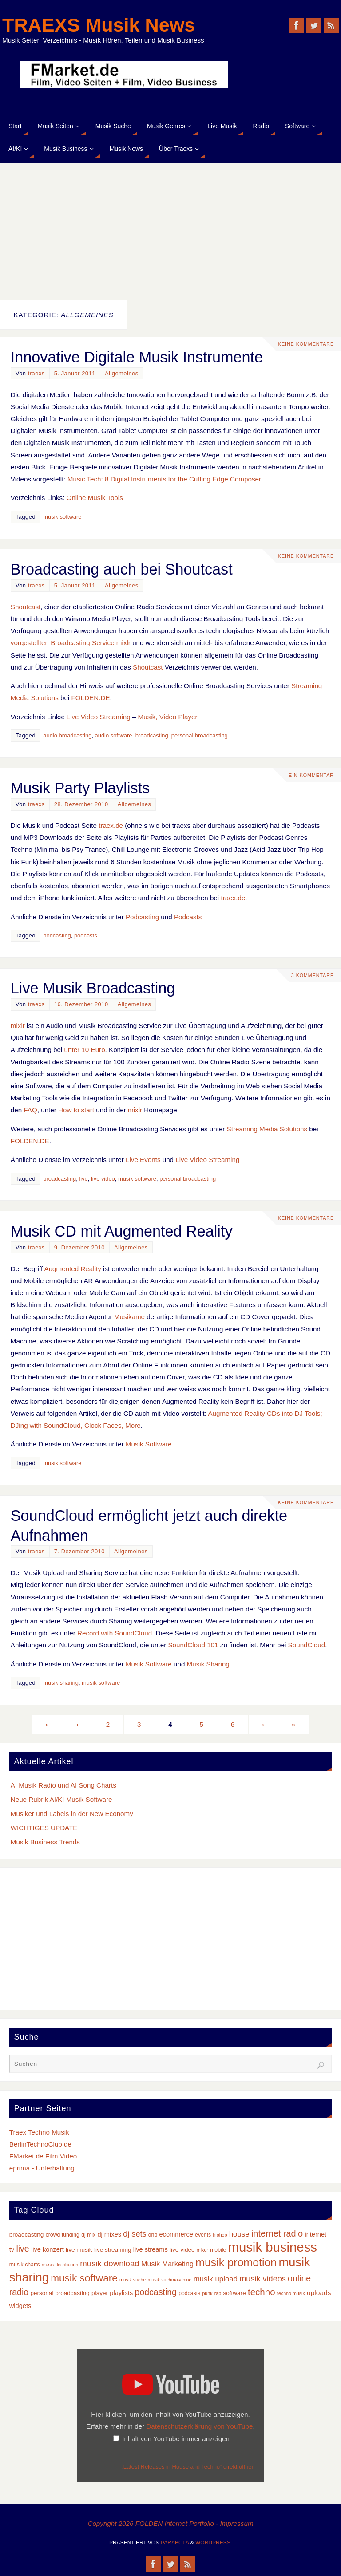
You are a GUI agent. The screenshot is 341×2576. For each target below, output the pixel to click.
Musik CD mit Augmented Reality (122, 1231)
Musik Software (149, 1444)
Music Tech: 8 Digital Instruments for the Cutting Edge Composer (164, 479)
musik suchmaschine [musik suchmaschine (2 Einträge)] (169, 2279)
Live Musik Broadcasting (93, 988)
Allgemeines (122, 373)
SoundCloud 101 (193, 1645)
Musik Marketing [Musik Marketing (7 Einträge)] (167, 2264)
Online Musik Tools (95, 497)
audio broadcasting (67, 735)
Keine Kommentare (306, 344)
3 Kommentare (312, 975)
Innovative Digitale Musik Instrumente (137, 357)
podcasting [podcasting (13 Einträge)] (156, 2292)
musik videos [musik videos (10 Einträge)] (262, 2278)
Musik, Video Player (168, 717)
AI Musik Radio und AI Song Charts (63, 1785)
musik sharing (61, 1682)
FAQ (30, 1110)
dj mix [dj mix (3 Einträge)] (88, 2235)
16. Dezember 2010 (81, 1004)
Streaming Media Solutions (267, 1129)
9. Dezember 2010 (79, 1247)
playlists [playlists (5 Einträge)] (121, 2292)
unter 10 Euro (84, 1049)
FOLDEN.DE (90, 697)
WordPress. (213, 2543)
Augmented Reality (72, 1268)
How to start (76, 1110)
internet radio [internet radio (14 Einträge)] (277, 2233)
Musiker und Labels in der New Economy (72, 1813)
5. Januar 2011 (74, 373)
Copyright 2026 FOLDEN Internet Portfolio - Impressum (170, 2523)
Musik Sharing (208, 1664)
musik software (62, 516)
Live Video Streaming (99, 717)
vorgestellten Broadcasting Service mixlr (71, 642)
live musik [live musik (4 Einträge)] (79, 2249)
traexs (36, 373)
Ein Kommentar (311, 775)
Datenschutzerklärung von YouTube (199, 2426)
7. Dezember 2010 (79, 1551)
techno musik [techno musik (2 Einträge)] (291, 2293)
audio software (113, 735)
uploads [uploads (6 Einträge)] (319, 2292)
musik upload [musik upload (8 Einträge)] (216, 2279)
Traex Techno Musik (39, 2132)
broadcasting (151, 735)
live (83, 1178)
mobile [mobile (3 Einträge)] (218, 2250)
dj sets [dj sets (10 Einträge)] (134, 2233)
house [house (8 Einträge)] (239, 2234)
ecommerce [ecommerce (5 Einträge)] (176, 2234)
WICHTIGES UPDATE (44, 1828)
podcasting (57, 935)
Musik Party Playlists (80, 788)
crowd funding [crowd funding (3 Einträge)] (62, 2235)
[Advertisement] (170, 229)
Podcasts (188, 917)
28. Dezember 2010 (81, 804)
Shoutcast (26, 607)
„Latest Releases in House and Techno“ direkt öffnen (188, 2466)
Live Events (143, 1159)
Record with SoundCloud (114, 1633)
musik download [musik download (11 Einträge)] (109, 2263)
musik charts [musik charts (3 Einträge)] (24, 2264)
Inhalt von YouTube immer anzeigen (176, 2438)
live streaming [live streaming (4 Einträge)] (112, 2249)
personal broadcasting (199, 735)
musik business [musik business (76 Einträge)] (272, 2247)
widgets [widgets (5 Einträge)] (20, 2305)
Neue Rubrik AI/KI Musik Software (61, 1799)
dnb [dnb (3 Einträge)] (152, 2235)
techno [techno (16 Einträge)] (261, 2292)
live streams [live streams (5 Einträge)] (150, 2249)
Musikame (129, 1316)
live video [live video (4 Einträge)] (182, 2249)
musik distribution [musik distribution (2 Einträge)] (60, 2264)
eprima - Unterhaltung (42, 2168)
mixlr (18, 1025)
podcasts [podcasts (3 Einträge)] (189, 2293)
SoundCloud (306, 1645)
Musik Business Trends (45, 1842)
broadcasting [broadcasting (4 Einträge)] (26, 2234)
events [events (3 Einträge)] (203, 2235)
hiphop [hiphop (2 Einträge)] (220, 2234)
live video (103, 1178)
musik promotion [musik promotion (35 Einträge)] (236, 2262)
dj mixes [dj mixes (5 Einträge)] (109, 2234)
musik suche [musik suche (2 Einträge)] (132, 2279)
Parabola (175, 2543)
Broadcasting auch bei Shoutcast (122, 569)
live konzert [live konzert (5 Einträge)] (47, 2249)
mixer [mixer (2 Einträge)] (202, 2250)
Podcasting (142, 917)
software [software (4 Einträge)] (234, 2293)
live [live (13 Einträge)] (22, 2248)
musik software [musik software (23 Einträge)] (84, 2278)
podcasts (85, 935)
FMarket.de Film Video (43, 2156)
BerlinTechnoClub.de (40, 2144)
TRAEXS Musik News (98, 25)
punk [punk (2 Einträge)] (207, 2293)
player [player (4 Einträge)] (99, 2293)
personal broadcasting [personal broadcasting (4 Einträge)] (59, 2293)
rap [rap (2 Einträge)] (217, 2293)
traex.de (111, 825)
